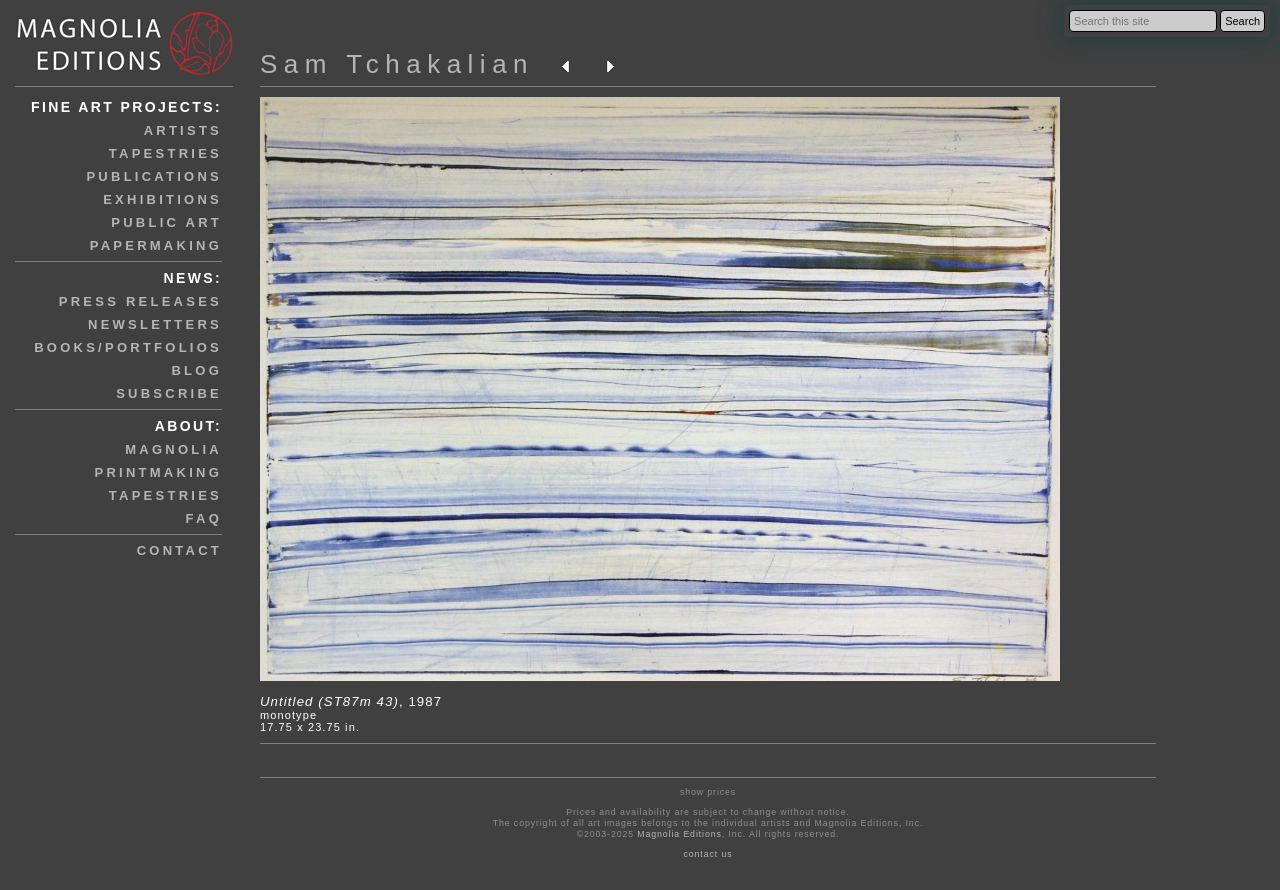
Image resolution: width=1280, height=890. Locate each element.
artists (183, 130)
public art (166, 222)
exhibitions (162, 199)
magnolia (173, 449)
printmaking (158, 472)
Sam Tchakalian (397, 64)
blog (196, 370)
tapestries (165, 153)
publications (154, 176)
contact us (708, 854)
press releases (140, 301)
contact (179, 550)
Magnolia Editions (679, 834)
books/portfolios (128, 347)
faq (204, 518)
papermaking (156, 245)
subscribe (169, 393)
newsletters (155, 324)
